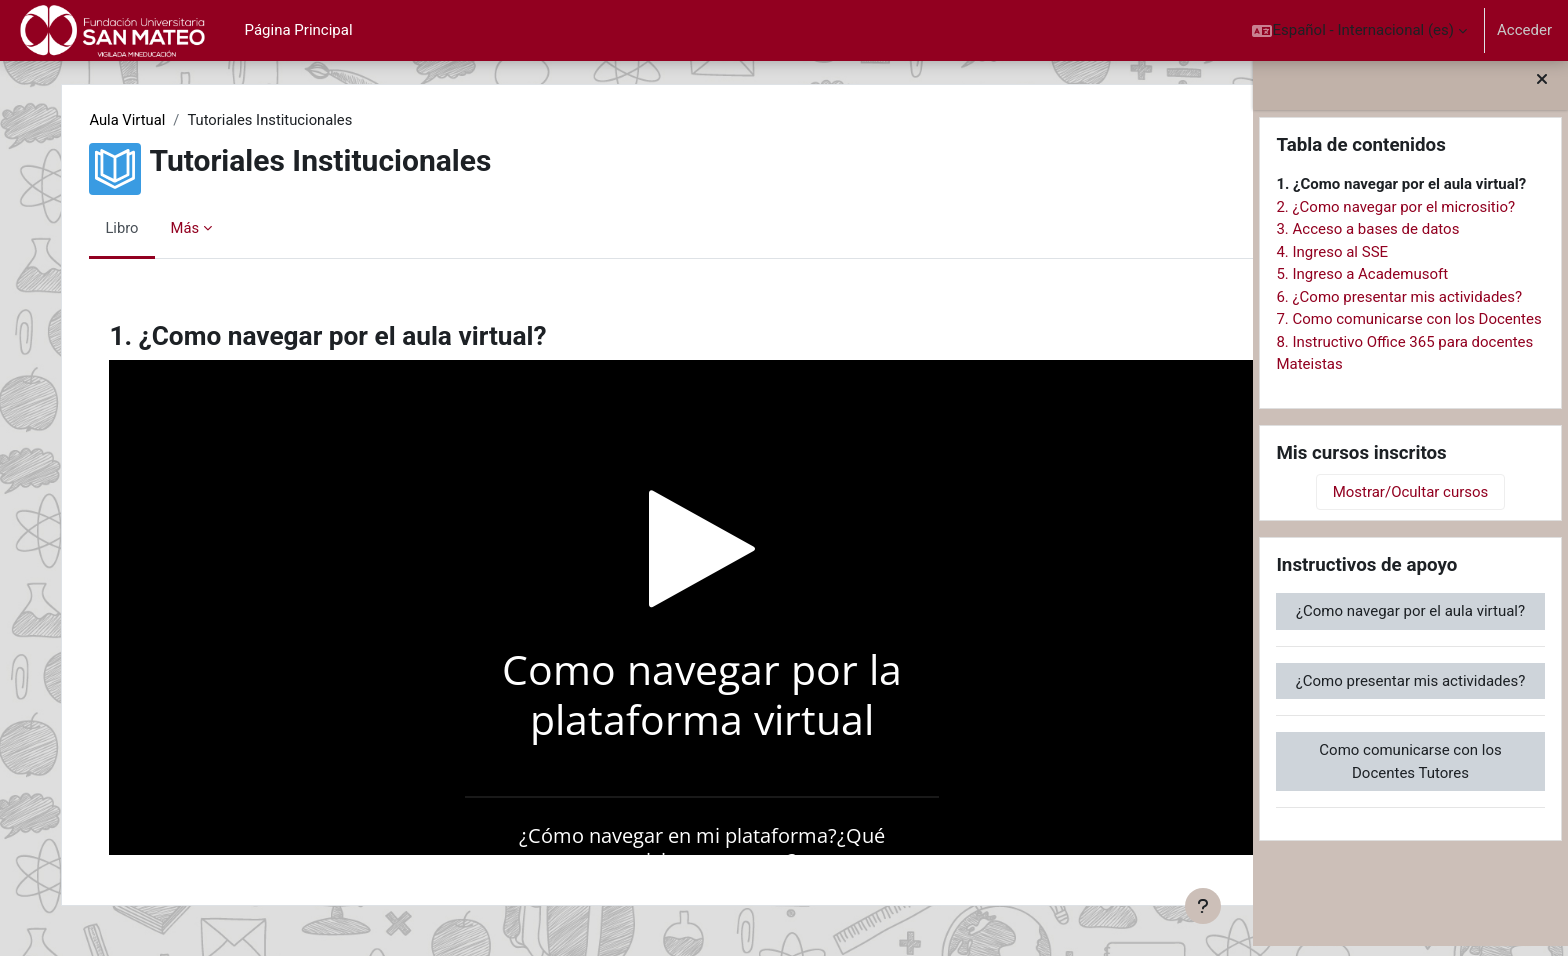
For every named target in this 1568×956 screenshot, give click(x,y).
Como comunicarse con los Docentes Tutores (1410, 771)
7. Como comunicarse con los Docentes (1408, 329)
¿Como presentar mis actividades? (1411, 690)
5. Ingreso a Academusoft (1362, 284)
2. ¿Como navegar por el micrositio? (1395, 216)
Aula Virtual (144, 120)
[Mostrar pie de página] (1203, 906)
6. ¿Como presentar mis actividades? (1399, 306)
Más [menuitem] (201, 228)
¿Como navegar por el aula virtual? (1410, 621)
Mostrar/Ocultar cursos (1411, 502)
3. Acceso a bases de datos (1367, 239)
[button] (1359, 30)
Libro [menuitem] (139, 228)
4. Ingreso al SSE (1332, 261)
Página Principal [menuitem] (299, 30)
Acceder (1524, 30)
